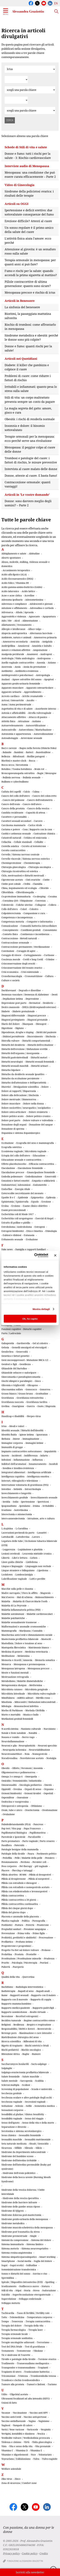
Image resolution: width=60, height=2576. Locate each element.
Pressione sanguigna (35, 1929)
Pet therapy (26, 1866)
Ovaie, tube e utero (11, 1810)
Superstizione (8, 2298)
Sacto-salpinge (39, 2063)
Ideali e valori (16, 1426)
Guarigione (18, 1406)
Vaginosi (5, 2425)
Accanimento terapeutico (16, 570)
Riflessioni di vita (33, 2041)
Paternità (19, 1845)
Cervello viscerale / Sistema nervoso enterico (25, 858)
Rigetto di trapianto (11, 2045)
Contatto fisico (10, 934)
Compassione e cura (34, 913)
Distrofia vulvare (10, 1040)
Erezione (46, 1201)
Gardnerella (23, 1343)
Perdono (25, 1862)
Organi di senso (33, 1789)
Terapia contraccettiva (38, 2321)
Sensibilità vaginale (11, 2118)
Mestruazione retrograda (15, 1676)
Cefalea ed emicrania (35, 837)
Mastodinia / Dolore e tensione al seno (21, 1643)
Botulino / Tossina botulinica (16, 769)
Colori (23, 909)
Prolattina (6, 1954)
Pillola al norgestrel (38, 1878)
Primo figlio (39, 1933)
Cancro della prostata (13, 808)
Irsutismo (6, 1510)
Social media (24, 2261)
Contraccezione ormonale (15, 942)
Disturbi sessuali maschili (14, 1065)
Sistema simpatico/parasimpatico (19, 2256)
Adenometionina (34, 599)
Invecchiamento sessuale (44, 1497)
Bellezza (5, 756)
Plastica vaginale (10, 1920)
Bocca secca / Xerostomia (14, 764)
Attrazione (23, 721)
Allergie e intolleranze (13, 629)
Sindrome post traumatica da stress (20, 2231)
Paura (31, 1853)
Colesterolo (7, 904)
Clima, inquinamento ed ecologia (19, 888)
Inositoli (53, 1463)
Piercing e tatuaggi (22, 1870)
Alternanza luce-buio (41, 633)
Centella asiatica (10, 846)
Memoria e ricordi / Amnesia (16, 1660)
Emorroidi (50, 1176)
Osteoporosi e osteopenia (14, 1805)
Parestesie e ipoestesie (13, 1836)
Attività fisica (8, 721)
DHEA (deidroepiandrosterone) (39, 1007)
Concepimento (10, 930)
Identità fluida (9, 1434)
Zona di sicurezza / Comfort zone (19, 2483)
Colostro (34, 909)
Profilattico (7, 1941)
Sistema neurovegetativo (35, 2248)
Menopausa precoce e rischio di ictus (30, 292)
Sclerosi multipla (10, 2084)
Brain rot (39, 769)
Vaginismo (43, 2421)
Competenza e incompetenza (17, 917)
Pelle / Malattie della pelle (28, 1857)
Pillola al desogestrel (40, 1874)
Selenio (19, 2105)
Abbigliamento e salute (13, 553)
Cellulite (38, 841)
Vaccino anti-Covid (11, 2416)
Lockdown (7, 1574)
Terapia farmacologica (13, 2329)
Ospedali (48, 1793)
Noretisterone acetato (32, 1758)
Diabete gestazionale (23, 1011)
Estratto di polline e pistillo (15, 1222)
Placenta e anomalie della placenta (20, 1916)
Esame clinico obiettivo (35, 1205)
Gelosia (5, 1347)
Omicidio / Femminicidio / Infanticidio (21, 1780)
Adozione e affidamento (14, 608)
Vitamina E (36, 2450)
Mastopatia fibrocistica (13, 1647)
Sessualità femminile (30, 2135)
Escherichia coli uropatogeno (17, 1218)
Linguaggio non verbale (38, 1566)
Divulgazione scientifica (26, 1086)
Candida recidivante (12, 812)
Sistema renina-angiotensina (16, 2252)
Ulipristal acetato (19, 2394)
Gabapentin (7, 1343)
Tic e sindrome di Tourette (15, 2354)
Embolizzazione (33, 1176)
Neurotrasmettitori (11, 1753)
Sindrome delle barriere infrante (19, 2202)
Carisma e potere (10, 829)
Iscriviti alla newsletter (30, 2572)
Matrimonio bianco (38, 1647)
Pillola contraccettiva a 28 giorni (18, 1899)
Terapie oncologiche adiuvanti (17, 2342)
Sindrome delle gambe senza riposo (20, 2206)
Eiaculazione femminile (30, 1168)
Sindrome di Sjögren (12, 2210)
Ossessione (22, 1797)
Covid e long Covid (33, 959)
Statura (46, 2286)
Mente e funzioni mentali (14, 1672)
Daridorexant (8, 990)
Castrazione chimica (44, 833)
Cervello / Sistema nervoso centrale (20, 854)
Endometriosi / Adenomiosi (15, 1184)
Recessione (7, 2016)
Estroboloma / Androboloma (16, 1226)
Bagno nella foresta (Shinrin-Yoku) (38, 748)
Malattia (5, 1601)
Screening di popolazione (15, 2089)
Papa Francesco (32, 1828)
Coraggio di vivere (11, 955)
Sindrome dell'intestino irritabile (19, 2160)
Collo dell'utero (9, 909)
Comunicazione (9, 925)
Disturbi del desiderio (13, 1044)
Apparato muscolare (12, 687)
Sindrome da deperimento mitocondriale (23, 2152)
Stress (36, 2290)
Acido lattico (28, 591)
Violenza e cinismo (11, 2442)
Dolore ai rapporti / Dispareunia (18, 1091)
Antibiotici (6, 670)
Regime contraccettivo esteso (39, 2020)
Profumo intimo (24, 1941)
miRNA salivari (25, 1697)
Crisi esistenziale (30, 971)
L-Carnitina (22, 1528)
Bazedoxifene (43, 752)
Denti (54, 994)
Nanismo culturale (31, 1728)
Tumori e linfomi (36, 2384)
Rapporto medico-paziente (15, 2007)
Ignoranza (42, 1434)
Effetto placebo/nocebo (13, 1163)
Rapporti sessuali (19, 1995)
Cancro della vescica (38, 808)
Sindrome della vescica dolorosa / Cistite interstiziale (23, 2191)
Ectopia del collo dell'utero (15, 1155)
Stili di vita (7, 2290)
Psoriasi (44, 1962)
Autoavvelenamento (12, 725)
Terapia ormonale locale (14, 2333)
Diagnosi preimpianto (13, 1019)
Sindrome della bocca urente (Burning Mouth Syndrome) (26, 2179)
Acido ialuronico (10, 591)
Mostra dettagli (41, 1309)
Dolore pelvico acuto (12, 1116)
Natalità (33, 1732)
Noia (27, 1753)
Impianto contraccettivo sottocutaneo (21, 1451)
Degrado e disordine (30, 990)
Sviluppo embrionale (30, 2298)
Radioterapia (8, 1991)
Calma (36, 791)
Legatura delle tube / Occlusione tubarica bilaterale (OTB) (29, 1543)
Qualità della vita (10, 1976)
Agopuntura (49, 616)
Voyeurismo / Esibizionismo (16, 2458)
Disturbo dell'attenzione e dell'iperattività (23, 1082)
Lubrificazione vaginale (14, 1578)
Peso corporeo (9, 1866)
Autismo (36, 721)
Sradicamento (8, 2286)
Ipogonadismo (9, 1505)
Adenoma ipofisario (12, 599)
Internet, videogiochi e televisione (19, 1480)
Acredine (29, 595)
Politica (26, 1920)
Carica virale (35, 825)
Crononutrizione (34, 976)
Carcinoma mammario (13, 825)
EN (56, 3)
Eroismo (15, 1205)
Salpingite (6, 2068)
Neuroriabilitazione (39, 1749)
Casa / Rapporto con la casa (37, 829)
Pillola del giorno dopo (13, 1912)
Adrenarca (7, 612)
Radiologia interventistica (29, 1986)
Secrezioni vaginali (35, 2101)
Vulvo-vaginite (49, 2458)
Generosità (22, 1351)
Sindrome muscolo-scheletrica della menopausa (27, 2227)
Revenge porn (9, 2033)
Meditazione (8, 1655)
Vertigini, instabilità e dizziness (18, 2433)
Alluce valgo (34, 629)
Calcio (27, 791)
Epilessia (51, 1197)
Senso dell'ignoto (10, 2122)
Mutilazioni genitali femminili (17, 1718)
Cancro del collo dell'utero (15, 795)
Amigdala (47, 641)
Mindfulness (8, 1697)
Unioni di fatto (9, 2402)
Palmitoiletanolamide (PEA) (16, 1824)
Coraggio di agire (26, 950)
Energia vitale (22, 1189)
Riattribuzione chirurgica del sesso (20, 2037)
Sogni (4, 2265)
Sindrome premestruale (14, 2235)
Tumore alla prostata (12, 2384)
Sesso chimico (8, 2135)
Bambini (18, 752)
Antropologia (43, 675)
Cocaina (52, 896)
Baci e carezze (9, 748)
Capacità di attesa (35, 812)
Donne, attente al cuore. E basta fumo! (31, 475)
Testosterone (24, 2350)
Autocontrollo (8, 729)
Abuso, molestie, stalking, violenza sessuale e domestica (25, 564)
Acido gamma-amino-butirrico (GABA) (21, 587)
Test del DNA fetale (11, 2346)
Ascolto (30, 700)
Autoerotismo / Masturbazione (35, 729)
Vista (4, 2446)
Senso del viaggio (34, 2118)
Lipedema (42, 1570)
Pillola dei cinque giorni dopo (17, 1908)
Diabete (5, 1011)
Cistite (46, 879)
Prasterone (43, 1924)
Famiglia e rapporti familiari (30, 1249)
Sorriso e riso (40, 2273)
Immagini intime (34, 1442)
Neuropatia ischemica (14, 1749)
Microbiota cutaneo (11, 1689)
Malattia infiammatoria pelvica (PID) (20, 1609)
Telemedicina (17, 2317)
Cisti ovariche (33, 879)
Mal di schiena (24, 1597)
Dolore (45, 1086)
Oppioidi (6, 1789)
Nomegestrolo (39, 1753)
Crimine (50, 959)
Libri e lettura (19, 1557)
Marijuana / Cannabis (30, 1630)
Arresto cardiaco (10, 696)
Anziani (5, 679)
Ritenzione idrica (10, 2053)
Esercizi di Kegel (44, 1218)
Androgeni (46, 654)
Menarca (6, 1664)
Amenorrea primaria (45, 637)
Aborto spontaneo (11, 557)
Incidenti (16, 1455)
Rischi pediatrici (10, 2049)
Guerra (31, 1406)
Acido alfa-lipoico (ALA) (14, 574)
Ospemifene (7, 1797)
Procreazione (46, 1937)
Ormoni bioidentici (11, 1793)
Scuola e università (42, 2089)
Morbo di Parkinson (12, 1710)
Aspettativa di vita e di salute (17, 708)
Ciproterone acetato (12, 879)
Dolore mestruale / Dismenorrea (18, 1099)
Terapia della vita (33, 2325)
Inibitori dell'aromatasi (13, 1463)
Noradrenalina (9, 1758)
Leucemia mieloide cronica (37, 1553)
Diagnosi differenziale (13, 1015)
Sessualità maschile (11, 2139)
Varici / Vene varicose (12, 2429)
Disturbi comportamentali (36, 1040)
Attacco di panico (38, 717)
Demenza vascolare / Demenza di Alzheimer (25, 994)
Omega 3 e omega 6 (12, 1776)
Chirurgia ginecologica (13, 867)
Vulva (36, 2458)
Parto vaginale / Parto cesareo (38, 1841)
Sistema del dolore (41, 2240)
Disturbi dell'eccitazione (40, 1044)
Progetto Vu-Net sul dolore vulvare (20, 1950)
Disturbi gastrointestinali (14, 1057)
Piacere (5, 1870)
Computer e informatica (40, 921)
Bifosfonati (18, 756)
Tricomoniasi (8, 2375)
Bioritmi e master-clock (13, 760)
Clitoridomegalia (25, 892)
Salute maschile (30, 2076)
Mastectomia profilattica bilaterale (20, 1639)
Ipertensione (28, 1501)
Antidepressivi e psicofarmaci (17, 675)
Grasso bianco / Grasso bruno (17, 1393)
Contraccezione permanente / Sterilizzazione (25, 946)
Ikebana (5, 1438)
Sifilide (18, 2147)
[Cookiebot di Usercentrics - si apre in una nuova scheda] (35, 1255)
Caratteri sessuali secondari (16, 820)
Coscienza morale (10, 959)
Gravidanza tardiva (36, 1401)
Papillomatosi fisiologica (14, 1832)
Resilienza (18, 2024)
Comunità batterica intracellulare (39, 925)
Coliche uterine (24, 904)
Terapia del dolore (11, 2325)
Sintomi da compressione (14, 2240)
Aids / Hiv (6, 620)
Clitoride (44, 888)
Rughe (25, 2053)
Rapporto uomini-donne (14, 2012)
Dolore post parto (10, 1120)
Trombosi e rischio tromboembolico (20, 2380)
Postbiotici (6, 1924)
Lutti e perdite (37, 1578)
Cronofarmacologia (11, 976)
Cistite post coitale (11, 883)
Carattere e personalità (14, 816)
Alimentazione (30, 620)
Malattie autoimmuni (12, 1613)
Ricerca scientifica (11, 2041)
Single (33, 2235)
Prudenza (49, 1958)
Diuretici (6, 1086)
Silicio (39, 2147)
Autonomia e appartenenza (16, 733)
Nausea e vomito (10, 1737)
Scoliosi (26, 2084)
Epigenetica (37, 1197)
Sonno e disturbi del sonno (15, 2273)
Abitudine (34, 553)
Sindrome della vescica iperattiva (21, 2198)
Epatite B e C (8, 1197)
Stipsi (18, 2290)
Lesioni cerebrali (10, 1553)
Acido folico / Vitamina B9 (15, 582)
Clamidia (37, 883)
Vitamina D (22, 2450)
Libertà (5, 1557)
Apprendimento (32, 691)
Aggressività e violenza (13, 616)
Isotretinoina (21, 1510)
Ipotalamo (24, 1505)
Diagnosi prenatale (37, 1019)
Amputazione (40, 650)
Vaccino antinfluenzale (13, 2421)
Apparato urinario (11, 691)
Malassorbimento (44, 1597)
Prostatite (31, 1954)
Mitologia (6, 1706)
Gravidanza (7, 1397)
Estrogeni (40, 1226)
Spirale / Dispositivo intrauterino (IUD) (22, 2282)
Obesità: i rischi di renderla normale (30, 419)
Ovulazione (9, 1814)
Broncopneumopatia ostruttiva (18, 773)
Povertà (30, 1924)
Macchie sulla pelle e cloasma (17, 1588)
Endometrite (40, 1184)
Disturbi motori (39, 1057)
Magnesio (45, 1592)
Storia (27, 2290)
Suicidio (5, 2294)
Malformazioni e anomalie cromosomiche (23, 1626)
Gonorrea (45, 1389)
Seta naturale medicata (14, 2143)
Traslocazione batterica (36, 2371)
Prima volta (24, 1933)
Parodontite (34, 1836)
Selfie (29, 2105)
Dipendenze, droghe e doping (17, 1032)
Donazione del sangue (41, 1124)
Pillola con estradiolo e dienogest (19, 1882)
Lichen (33, 1557)
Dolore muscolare (10, 1103)
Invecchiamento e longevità (16, 1493)
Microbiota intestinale (13, 1693)
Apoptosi (49, 679)
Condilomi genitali (30, 930)
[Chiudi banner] (55, 1255)
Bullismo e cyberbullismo (14, 781)
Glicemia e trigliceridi (13, 1385)
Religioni (6, 2024)
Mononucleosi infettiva (26, 1706)
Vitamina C (7, 2450)
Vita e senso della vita (20, 2446)
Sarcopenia (26, 2080)
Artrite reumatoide (32, 696)
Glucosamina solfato (12, 1389)
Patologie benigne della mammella (20, 1849)
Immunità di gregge (12, 1447)
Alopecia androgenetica (14, 633)
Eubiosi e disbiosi (12, 1235)
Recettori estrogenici (27, 2016)
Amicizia (35, 641)
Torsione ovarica (47, 2359)
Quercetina (28, 1976)
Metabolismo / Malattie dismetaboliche (22, 1681)
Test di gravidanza (35, 2346)
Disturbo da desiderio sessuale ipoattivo (22, 1074)
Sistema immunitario (12, 2244)
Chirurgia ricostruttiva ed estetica (19, 871)
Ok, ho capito (30, 1318)
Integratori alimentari (13, 1472)
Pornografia (38, 1920)
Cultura (49, 976)
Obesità (5, 1768)
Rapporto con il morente (14, 1999)
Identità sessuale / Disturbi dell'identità (22, 1430)
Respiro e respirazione (39, 2024)
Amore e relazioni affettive (15, 650)
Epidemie (23, 1197)
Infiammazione (22, 1459)
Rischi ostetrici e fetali (37, 2045)
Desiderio (48, 1002)
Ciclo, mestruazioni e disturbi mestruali (22, 875)
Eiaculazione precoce (12, 1172)
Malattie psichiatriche (13, 1618)
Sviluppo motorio (10, 2303)
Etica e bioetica (34, 1231)
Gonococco (31, 1389)
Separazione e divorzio (13, 2126)
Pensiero (49, 1857)
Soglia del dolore (43, 2261)
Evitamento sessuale (12, 1239)
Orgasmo (49, 1789)
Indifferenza (31, 1455)
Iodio (15, 1501)
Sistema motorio (10, 2248)
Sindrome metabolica (12, 2223)
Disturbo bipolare (10, 1070)
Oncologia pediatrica (30, 1784)
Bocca (32, 760)
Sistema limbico (35, 2244)
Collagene (40, 904)
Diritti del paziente (46, 1032)
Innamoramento (37, 1463)
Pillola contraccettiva (12, 1895)
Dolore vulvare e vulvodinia (38, 1120)
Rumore (36, 2053)
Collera (52, 904)
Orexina (17, 1789)
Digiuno (19, 1028)
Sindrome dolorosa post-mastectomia (21, 2214)
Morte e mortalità (10, 1714)
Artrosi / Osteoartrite (12, 700)
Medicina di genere (11, 1651)
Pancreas (38, 1824)
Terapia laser (35, 2329)
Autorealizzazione (43, 733)
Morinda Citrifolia (35, 1710)
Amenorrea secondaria (15, 641)
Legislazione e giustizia (30, 1549)
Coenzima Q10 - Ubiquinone (18, 900)
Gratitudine (42, 1393)
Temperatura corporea (39, 2317)
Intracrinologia (33, 1489)
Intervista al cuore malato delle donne (31, 469)
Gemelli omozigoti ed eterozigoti (29, 1347)
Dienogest (41, 1023)
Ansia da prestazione (34, 666)
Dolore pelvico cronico (38, 1116)
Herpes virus (34, 1416)
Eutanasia (29, 1235)
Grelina (5, 1406)
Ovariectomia (32, 1810)
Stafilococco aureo (29, 2286)
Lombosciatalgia (24, 1574)
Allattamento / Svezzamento (16, 624)
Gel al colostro (40, 1343)
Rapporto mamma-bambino (16, 2003)
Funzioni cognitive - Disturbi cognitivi (21, 1329)
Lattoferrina (22, 1536)
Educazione (39, 1155)
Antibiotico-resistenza (26, 670)
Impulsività (50, 1451)
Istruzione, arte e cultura (41, 1518)
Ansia (18, 666)
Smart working (47, 2256)
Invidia (6, 1501)
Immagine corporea (12, 1442)
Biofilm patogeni (36, 756)
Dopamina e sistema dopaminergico (20, 1132)
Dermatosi (34, 1002)
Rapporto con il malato (43, 1995)
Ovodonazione (49, 1810)
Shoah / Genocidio (39, 2143)
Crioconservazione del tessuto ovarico (21, 967)
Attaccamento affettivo (13, 717)
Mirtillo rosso (43, 1697)
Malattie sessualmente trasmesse (19, 1622)
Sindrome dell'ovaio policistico (19, 2173)
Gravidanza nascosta (12, 1401)
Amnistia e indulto (42, 645)
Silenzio (29, 2147)
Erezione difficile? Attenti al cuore (28, 221)
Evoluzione (32, 1239)
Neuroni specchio (47, 1745)
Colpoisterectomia (11, 913)
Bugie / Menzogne (46, 773)
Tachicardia (7, 2313)
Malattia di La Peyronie (14, 1605)
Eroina (5, 1205)
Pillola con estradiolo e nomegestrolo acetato (25, 1887)
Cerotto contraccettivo (13, 850)
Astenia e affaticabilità (13, 712)
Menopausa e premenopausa (29, 1664)
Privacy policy (11, 2553)
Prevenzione (8, 1933)
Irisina (36, 1505)
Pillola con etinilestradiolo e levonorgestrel (24, 1891)
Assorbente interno (45, 708)
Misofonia (6, 1702)
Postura (19, 1924)
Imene (16, 1438)
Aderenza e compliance (14, 603)
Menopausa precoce (38, 1668)
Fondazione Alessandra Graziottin (25, 2561)
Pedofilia (7, 1857)
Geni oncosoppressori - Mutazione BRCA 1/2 (24, 1360)
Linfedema (32, 1562)
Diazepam (27, 1023)
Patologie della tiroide (13, 1853)
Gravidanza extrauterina (30, 1397)
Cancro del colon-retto (44, 795)
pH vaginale (41, 1866)
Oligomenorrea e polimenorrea (18, 1772)
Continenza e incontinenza (35, 934)
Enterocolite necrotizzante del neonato (22, 1193)
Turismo (52, 2384)
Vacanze (5, 2412)
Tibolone (38, 2350)
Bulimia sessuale (31, 777)
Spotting (49, 2282)
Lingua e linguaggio (12, 1566)
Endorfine (6, 1189)
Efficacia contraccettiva (41, 1163)
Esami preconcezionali (13, 1210)
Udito (4, 2394)
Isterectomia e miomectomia (16, 1514)
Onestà (48, 1784)
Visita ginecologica (42, 2442)
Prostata (19, 1954)
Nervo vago (28, 1737)
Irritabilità (48, 1505)
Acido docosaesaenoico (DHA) (17, 578)
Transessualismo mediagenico (33, 2363)
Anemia (41, 662)
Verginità (46, 2429)
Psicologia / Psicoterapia (24, 1962)
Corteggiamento (32, 955)
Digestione (7, 1028)
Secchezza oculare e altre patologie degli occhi (26, 2097)
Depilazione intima (13, 998)
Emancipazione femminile (41, 1172)
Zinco (17, 2478)
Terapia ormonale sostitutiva (16, 2338)
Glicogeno (32, 1385)
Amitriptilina (8, 645)
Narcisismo (50, 1728)
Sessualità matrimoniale (38, 2139)
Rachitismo (7, 1986)
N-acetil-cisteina (9, 1728)
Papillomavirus (38, 1832)
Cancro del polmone (13, 800)
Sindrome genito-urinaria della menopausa (24, 2219)
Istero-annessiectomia (13, 1518)
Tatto (4, 2317)
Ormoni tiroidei (32, 1793)
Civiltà (27, 883)
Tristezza (23, 2375)
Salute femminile (10, 2076)
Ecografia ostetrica (11, 1147)
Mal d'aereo (7, 1597)
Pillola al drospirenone (13, 1878)
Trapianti (43, 2367)
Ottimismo (36, 1805)
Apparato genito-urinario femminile (20, 683)
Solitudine (31, 2265)
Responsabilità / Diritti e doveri (18, 2028)
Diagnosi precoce (37, 1015)
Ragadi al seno (26, 1991)
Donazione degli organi (13, 1124)
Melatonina (23, 1655)
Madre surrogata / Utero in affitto (19, 1592)
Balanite (7, 752)
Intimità (18, 1489)
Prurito (5, 1962)
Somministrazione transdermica (18, 2269)
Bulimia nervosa (11, 777)
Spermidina (7, 2277)
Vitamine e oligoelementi (14, 2454)
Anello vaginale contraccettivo (17, 662)
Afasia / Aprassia (25, 612)
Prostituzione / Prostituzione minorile (21, 1958)
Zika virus (6, 2478)
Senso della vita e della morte (38, 2122)
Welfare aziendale (11, 2468)
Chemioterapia (32, 862)
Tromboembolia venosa (43, 2375)
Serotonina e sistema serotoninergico (21, 2131)
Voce (33, 2454)
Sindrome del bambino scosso (17, 2156)
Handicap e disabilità (12, 1416)
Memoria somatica (45, 1660)
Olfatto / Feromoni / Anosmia (27, 1768)
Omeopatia (31, 1776)
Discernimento (35, 1036)
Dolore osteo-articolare (13, 1111)
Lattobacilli (7, 1536)
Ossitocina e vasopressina (15, 1801)
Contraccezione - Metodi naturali (19, 938)
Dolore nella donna (33, 1103)
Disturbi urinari (39, 1065)
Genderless (7, 1351)
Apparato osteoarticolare (39, 687)
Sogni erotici (17, 2265)
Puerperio (18, 1966)
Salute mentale (9, 2080)
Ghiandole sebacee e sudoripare (18, 1372)
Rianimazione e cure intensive (35, 2033)
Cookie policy (29, 2553)
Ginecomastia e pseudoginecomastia (20, 1376)
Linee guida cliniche (12, 1562)
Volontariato (45, 2454)
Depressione (32, 998)
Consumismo (50, 930)
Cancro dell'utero (32, 804)
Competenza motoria (12, 921)
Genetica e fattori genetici (15, 1355)
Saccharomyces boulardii (15, 2063)
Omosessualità (9, 1784)
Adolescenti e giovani (41, 603)
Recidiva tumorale (11, 2020)
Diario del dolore (10, 1023)
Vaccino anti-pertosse (35, 2416)
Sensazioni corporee (12, 2110)
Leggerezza (9, 1549)
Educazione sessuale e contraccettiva (21, 1159)
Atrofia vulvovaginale (39, 712)
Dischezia (51, 1036)
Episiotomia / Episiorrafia (14, 1201)
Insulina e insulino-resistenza (18, 1468)
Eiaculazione (8, 1168)
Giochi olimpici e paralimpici (16, 1381)
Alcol (17, 620)
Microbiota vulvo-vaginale (42, 1693)
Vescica (41, 2433)
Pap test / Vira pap (11, 1828)
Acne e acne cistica (11, 595)
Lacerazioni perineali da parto (17, 1532)
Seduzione (7, 2105)
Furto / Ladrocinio (11, 1333)
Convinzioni (7, 950)
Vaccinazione (20, 2412)
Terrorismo (43, 2342)
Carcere (38, 820)
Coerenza (40, 900)
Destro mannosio (10, 1007)
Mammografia (9, 1630)
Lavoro (36, 1536)
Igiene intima (27, 1434)
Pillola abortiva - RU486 (13, 1874)
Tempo (5, 2321)
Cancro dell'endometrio (40, 800)
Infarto (44, 1455)
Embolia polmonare (12, 1176)
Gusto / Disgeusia (46, 1406)
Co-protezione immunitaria (16, 896)
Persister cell (39, 1862)
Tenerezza (17, 2321)
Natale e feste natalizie (13, 1732)
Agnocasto (34, 616)
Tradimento (7, 2363)
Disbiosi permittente (13, 1036)
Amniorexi (23, 645)
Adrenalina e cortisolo (42, 608)
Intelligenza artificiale (39, 1472)
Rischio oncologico (31, 2049)
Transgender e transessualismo (18, 2367)
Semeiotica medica (45, 2105)
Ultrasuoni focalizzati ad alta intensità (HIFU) (25, 2398)
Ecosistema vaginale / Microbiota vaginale (23, 1151)
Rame (4, 1995)
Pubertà (5, 1966)
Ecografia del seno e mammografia (35, 1142)
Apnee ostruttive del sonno (26, 679)
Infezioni (6, 1459)
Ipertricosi (43, 1501)
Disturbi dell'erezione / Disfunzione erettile (24, 1049)
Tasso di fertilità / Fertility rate (33, 2313)
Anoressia (6, 666)
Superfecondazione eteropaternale (32, 2294)
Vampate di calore (22, 2425)
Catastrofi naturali (11, 837)
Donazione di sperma (12, 1128)
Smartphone (8, 2261)
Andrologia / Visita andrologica (18, 658)
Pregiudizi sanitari (11, 1929)
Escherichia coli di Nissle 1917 (17, 1214)
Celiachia (6, 841)
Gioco (38, 1381)
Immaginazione (31, 1438)
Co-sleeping (39, 896)
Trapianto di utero (11, 2371)
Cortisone (49, 955)
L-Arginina (7, 1528)
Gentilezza (25, 1364)
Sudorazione (49, 2290)
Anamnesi (32, 654)
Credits (44, 2553)
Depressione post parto (13, 1002)
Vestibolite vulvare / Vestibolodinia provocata (25, 2437)
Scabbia (39, 2080)
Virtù (26, 2442)
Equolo (35, 1201)
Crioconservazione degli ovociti (18, 963)
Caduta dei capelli (11, 791)
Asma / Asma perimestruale (16, 704)
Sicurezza (6, 2147)
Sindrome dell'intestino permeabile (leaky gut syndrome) (26, 2166)
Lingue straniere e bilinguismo (18, 1570)
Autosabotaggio (9, 738)
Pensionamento (9, 1862)
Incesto (5, 1455)
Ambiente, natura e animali (16, 637)
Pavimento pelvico (46, 1853)
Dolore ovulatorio (38, 1111)
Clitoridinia (7, 892)
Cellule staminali (23, 841)
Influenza (37, 1459)
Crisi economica (9, 971)
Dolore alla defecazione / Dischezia (20, 1095)
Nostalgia (51, 1758)
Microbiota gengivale (36, 1689)
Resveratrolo (44, 2028)
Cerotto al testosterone (34, 846)
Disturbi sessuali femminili (40, 1061)
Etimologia (51, 1231)
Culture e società (10, 980)
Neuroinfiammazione (12, 1741)
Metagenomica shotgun (14, 1685)
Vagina (32, 2421)
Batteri (29, 752)
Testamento (7, 2350)
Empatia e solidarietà (43, 1180)
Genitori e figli (9, 1364)
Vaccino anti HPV (39, 2412)
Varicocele (32, 2429)
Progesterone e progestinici (16, 1945)
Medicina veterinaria (36, 1651)
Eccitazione (7, 1142)
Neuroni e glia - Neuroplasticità (18, 1745)
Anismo (52, 662)
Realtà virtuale (38, 2012)
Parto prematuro (10, 1841)
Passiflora (6, 1845)
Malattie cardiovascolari (40, 1613)
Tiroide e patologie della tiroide (18, 2359)
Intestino (6, 1489)
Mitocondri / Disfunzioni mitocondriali (35, 1702)
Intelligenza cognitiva (12, 1476)
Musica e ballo (31, 1714)
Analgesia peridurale (12, 654)
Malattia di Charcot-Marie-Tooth (30, 1601)
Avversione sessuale (31, 738)
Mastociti (46, 1639)
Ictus (4, 1426)
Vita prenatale (43, 2446)
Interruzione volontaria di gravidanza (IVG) (24, 1484)
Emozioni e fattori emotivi (15, 1180)
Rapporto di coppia (41, 1999)
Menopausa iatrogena (13, 1668)
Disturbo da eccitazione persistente (20, 1078)
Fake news (7, 1249)
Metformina (35, 1685)
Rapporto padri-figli (43, 2007)
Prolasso (46, 1950)
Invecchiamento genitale (14, 1497)
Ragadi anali (43, 1991)
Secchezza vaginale (11, 2101)
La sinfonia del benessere (22, 307)
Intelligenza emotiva (38, 1476)
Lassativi (41, 1532)
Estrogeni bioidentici (12, 1231)
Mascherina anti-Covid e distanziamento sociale (26, 1634)
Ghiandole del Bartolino (14, 1368)
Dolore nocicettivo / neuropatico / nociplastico (26, 1107)
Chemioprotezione (11, 862)
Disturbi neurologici (12, 1061)
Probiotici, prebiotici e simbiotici (18, 1937)
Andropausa (44, 658)
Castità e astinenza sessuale (16, 833)
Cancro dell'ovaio (10, 804)
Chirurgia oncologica (39, 867)
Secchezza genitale (11, 2093)
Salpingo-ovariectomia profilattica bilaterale (25, 2072)
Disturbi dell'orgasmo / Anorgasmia (20, 1053)
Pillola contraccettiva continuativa (19, 1903)
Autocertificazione (36, 725)
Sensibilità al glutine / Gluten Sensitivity (22, 2114)
